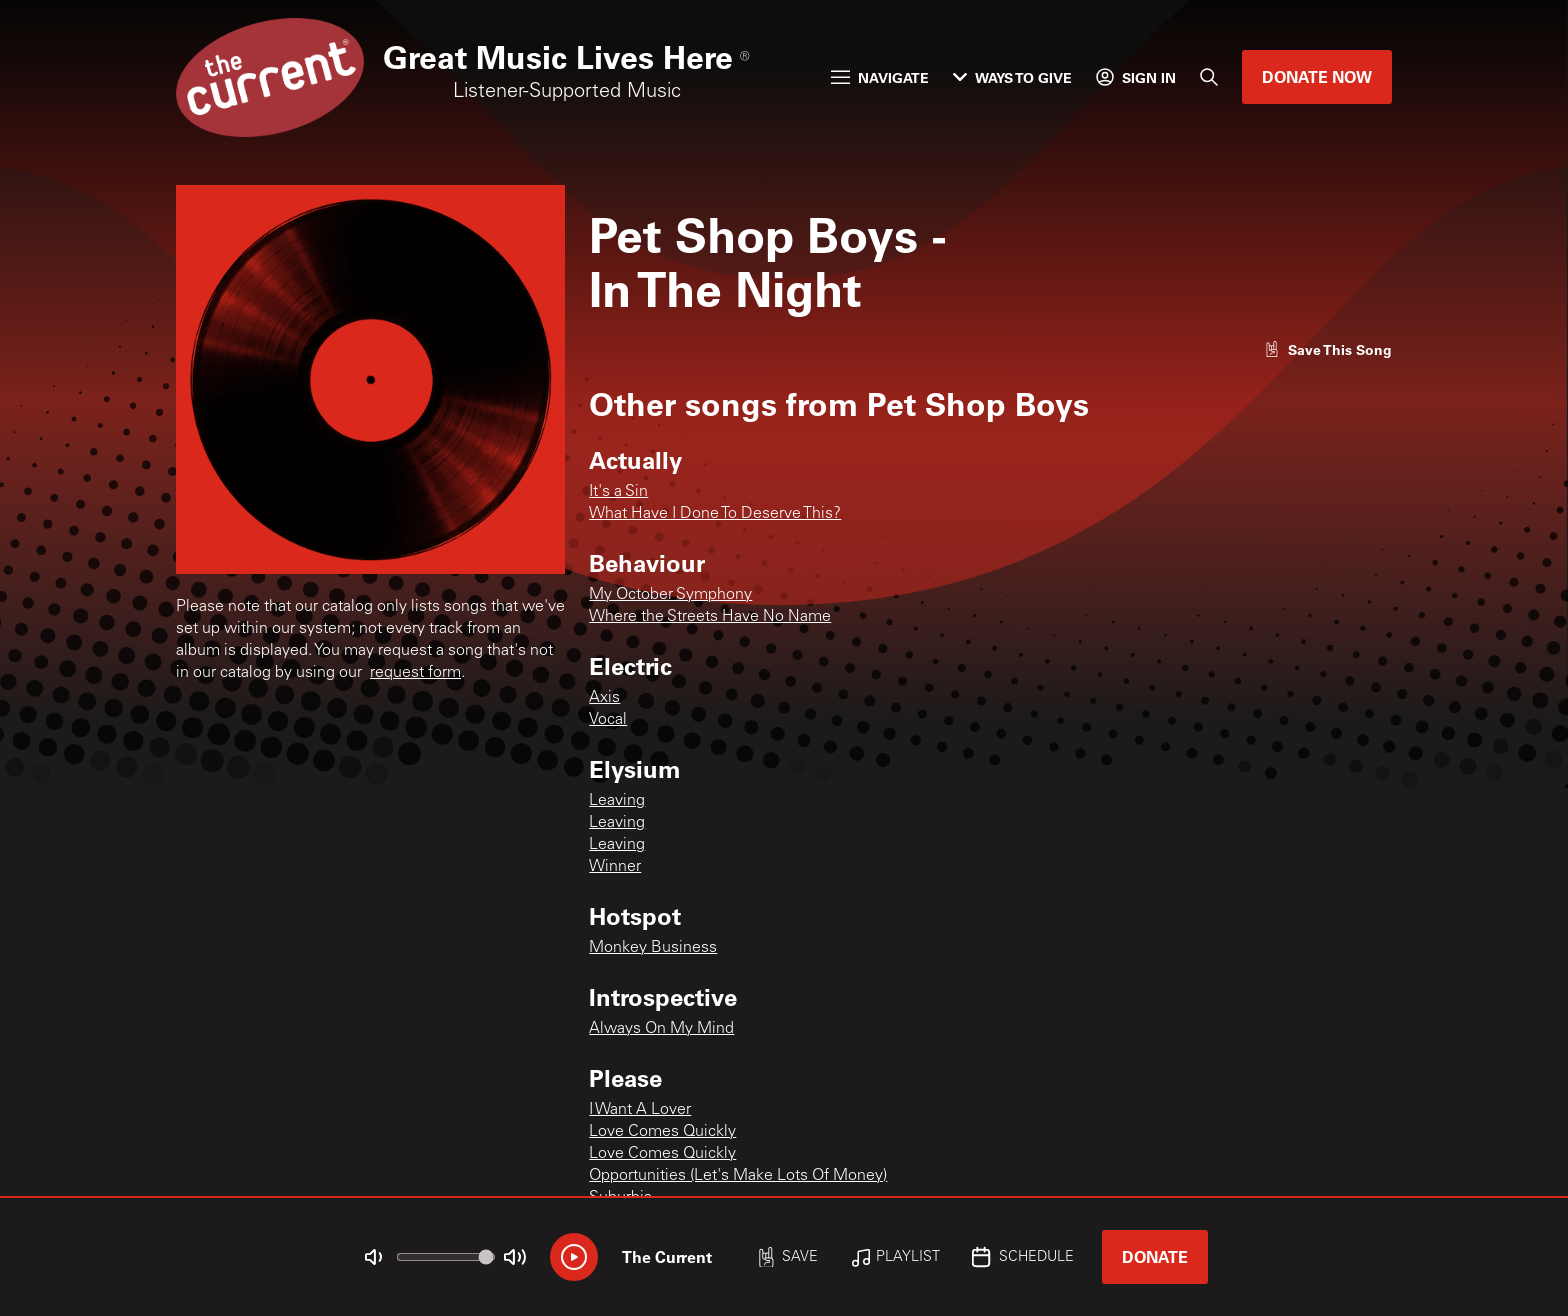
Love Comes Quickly (662, 1132)
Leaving (617, 801)
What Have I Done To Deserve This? (715, 514)
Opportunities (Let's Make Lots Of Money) (738, 1176)
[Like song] (1328, 349)
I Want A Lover (640, 1110)
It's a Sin (618, 492)
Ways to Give (1012, 77)
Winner (615, 867)
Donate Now (1317, 76)
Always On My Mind (661, 1029)
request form (415, 673)
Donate (1155, 1256)
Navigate (880, 77)
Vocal (608, 720)
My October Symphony (670, 595)
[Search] (1209, 77)
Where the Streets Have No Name (710, 617)
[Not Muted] (374, 1257)
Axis (604, 698)
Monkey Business (653, 948)
